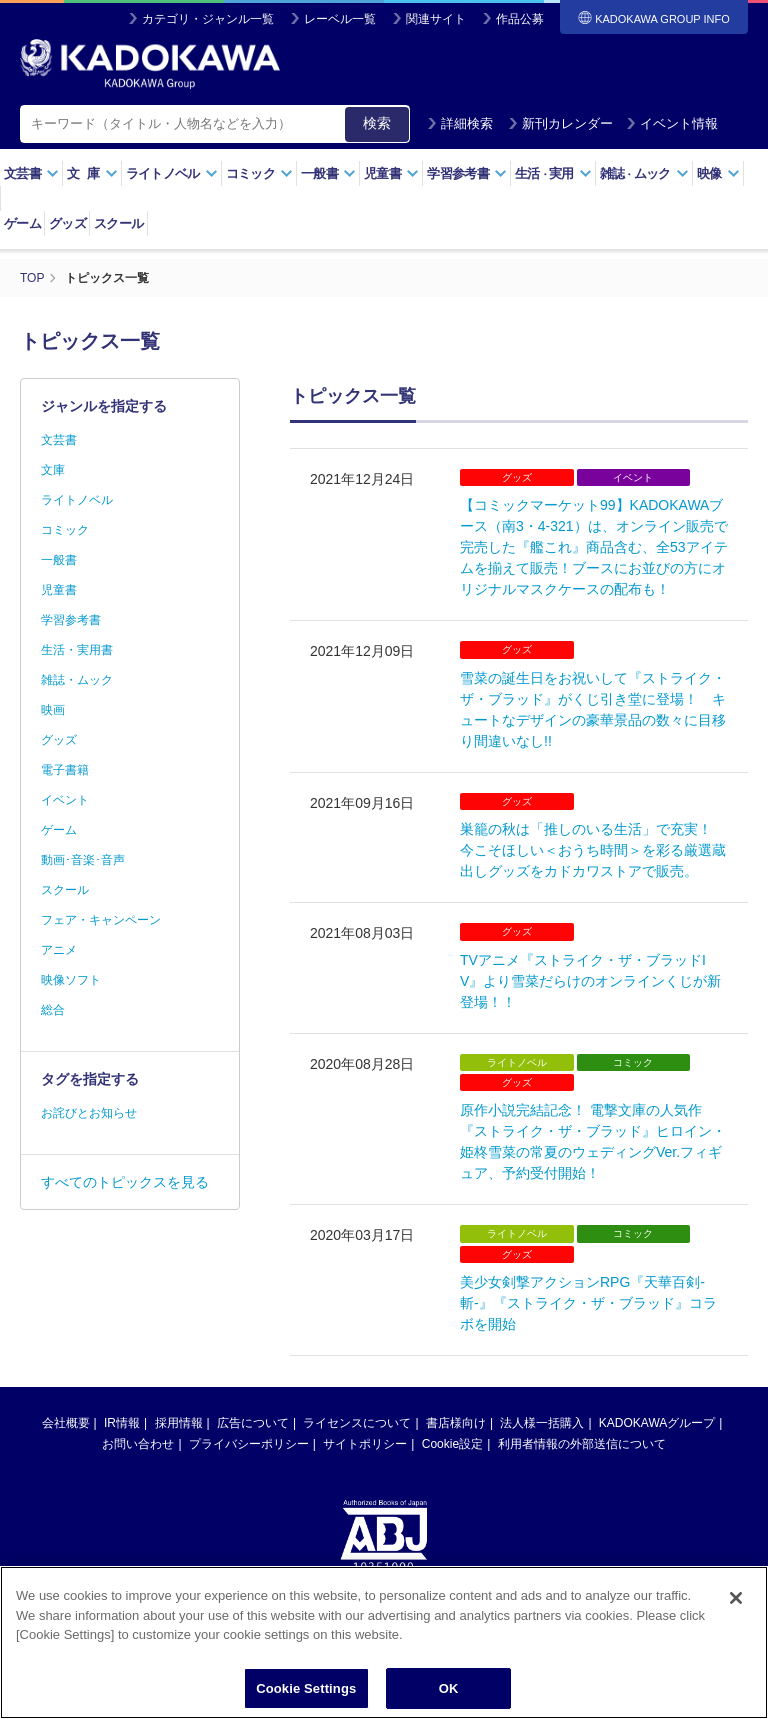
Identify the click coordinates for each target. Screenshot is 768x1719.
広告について (253, 1423)
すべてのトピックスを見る (125, 1182)
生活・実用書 (77, 650)
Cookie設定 (452, 1444)
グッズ (67, 223)
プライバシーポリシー (249, 1444)
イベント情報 (672, 123)
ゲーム (22, 223)
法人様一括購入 (542, 1423)
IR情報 (122, 1423)
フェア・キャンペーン (101, 920)
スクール (118, 223)
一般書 (328, 173)
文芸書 (31, 173)
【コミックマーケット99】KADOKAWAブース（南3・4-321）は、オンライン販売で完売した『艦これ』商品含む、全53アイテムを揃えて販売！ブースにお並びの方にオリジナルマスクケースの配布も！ (594, 547)
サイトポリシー (365, 1444)
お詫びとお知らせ (89, 1113)
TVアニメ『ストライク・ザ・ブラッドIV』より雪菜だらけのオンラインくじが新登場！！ (590, 981)
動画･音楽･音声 (83, 860)
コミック (259, 173)
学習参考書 (467, 173)
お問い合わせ (138, 1444)
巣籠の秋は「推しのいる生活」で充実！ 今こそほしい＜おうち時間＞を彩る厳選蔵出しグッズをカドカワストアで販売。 (593, 850)
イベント (65, 800)
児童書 (391, 173)
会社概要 (66, 1423)
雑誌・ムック (77, 680)
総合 (53, 1010)
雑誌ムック (644, 173)
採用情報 (179, 1423)
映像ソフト (71, 980)
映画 (53, 710)
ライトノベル (172, 173)
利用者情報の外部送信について (582, 1444)
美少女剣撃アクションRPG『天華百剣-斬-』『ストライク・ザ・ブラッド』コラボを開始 (588, 1303)
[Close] (736, 1611)
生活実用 (553, 173)
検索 (377, 123)
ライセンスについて (357, 1423)
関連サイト (436, 19)
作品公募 (520, 19)
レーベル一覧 (340, 19)
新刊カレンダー (560, 123)
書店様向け (456, 1423)
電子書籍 (65, 770)
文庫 (53, 470)
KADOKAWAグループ (657, 1423)
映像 (718, 173)
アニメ (59, 950)
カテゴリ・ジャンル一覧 (208, 19)
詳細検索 (460, 123)
